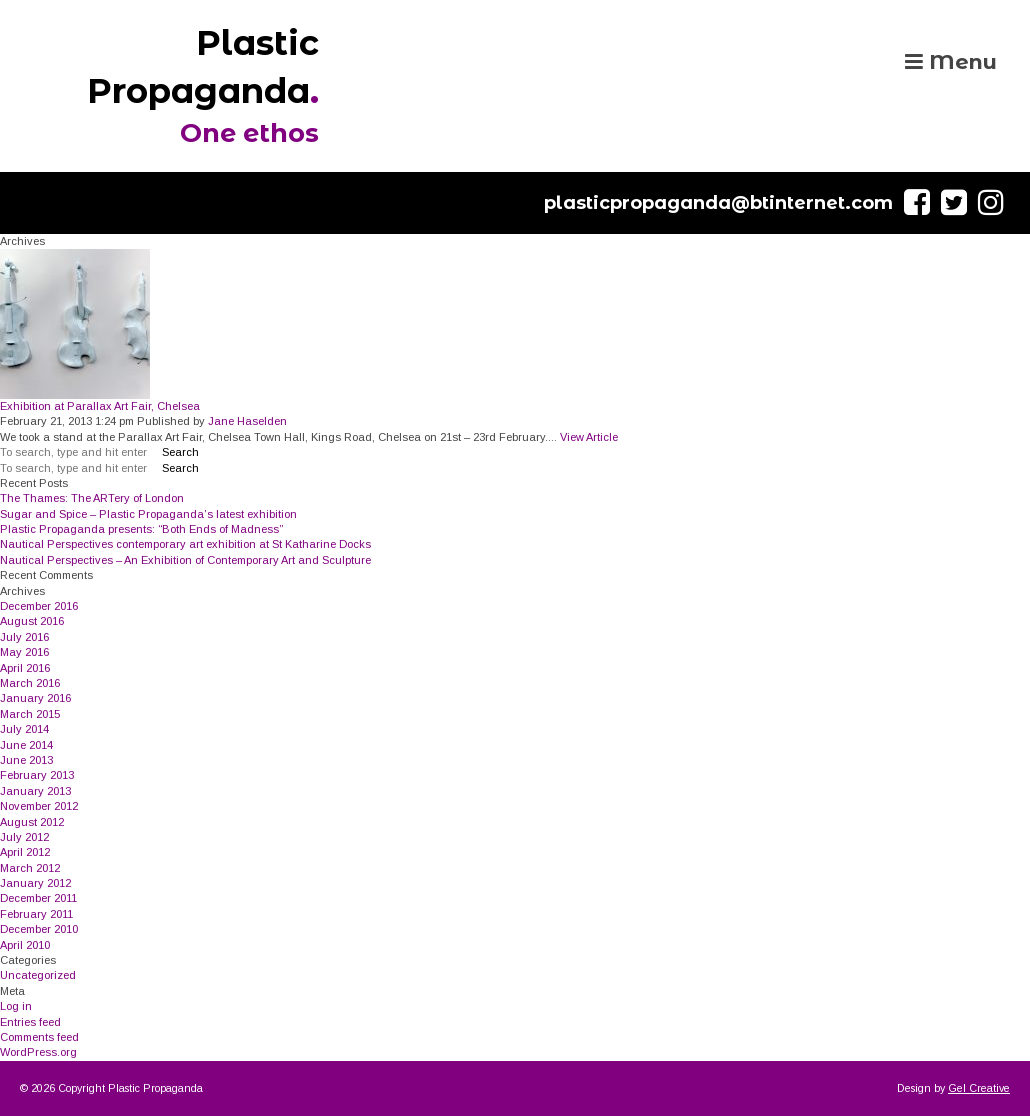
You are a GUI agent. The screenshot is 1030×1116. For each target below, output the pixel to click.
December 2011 (38, 898)
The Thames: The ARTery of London (92, 498)
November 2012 (39, 806)
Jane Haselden (247, 421)
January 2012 (35, 883)
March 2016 (30, 683)
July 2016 (24, 637)
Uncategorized (38, 975)
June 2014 (26, 745)
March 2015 (30, 714)
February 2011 (36, 914)
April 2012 (25, 852)
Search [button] (180, 452)
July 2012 (24, 837)
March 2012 (30, 868)
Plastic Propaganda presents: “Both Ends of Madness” (141, 529)
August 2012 (32, 822)
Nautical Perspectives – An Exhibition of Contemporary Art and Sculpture (185, 560)
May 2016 (24, 652)
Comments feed (39, 1037)
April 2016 (25, 668)
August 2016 (32, 621)
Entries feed (30, 1022)
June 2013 (26, 760)
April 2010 (25, 945)
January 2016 (35, 698)
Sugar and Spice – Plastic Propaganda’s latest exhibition (148, 514)
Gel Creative (979, 1088)
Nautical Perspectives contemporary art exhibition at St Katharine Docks (185, 544)
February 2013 (37, 775)
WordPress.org (38, 1052)
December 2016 (39, 606)
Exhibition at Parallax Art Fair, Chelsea (100, 406)
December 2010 (39, 929)
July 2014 (24, 729)
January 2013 (35, 791)
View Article (589, 437)
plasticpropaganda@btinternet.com (718, 203)
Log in (16, 1006)
